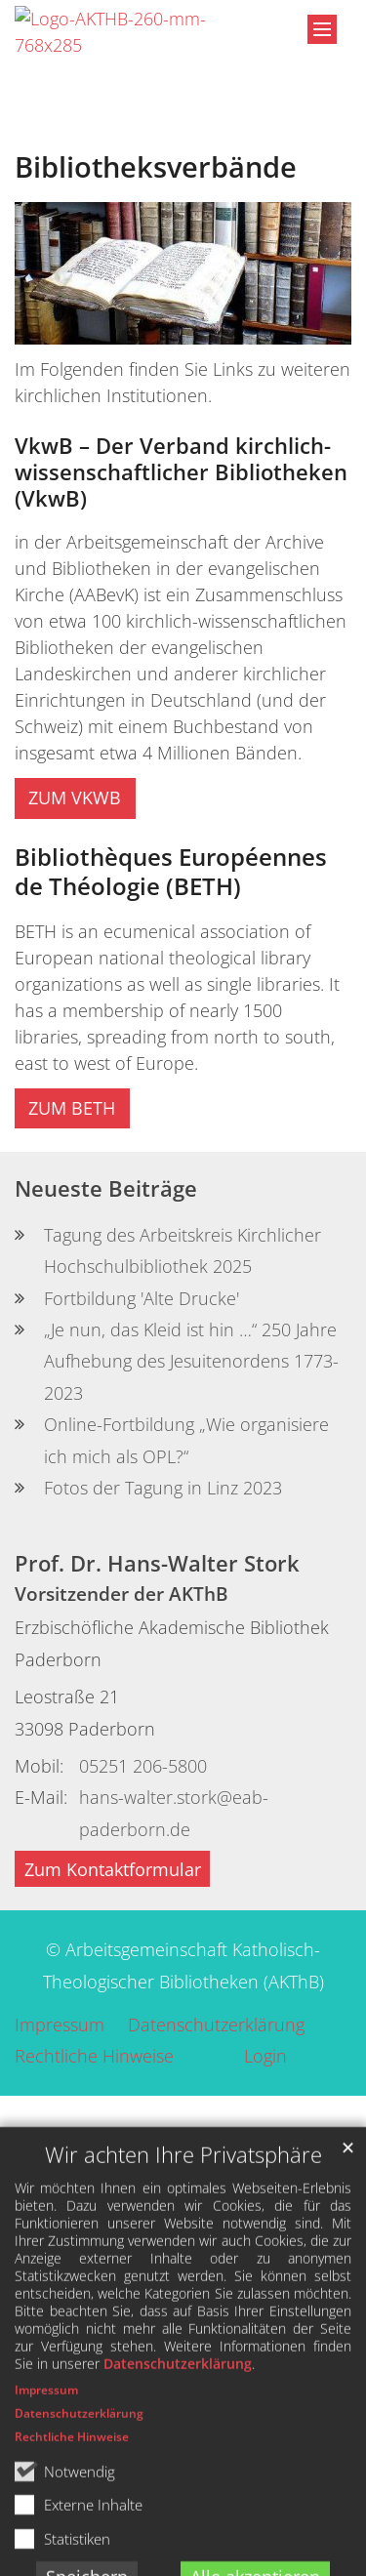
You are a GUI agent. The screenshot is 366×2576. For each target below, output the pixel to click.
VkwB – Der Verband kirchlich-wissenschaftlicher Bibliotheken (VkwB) (181, 471)
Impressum (46, 2486)
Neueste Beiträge (106, 1188)
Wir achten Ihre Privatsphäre (183, 2251)
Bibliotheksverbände (156, 166)
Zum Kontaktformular (112, 1869)
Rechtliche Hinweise (72, 2533)
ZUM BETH (71, 1108)
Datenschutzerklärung (177, 2460)
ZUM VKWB (74, 797)
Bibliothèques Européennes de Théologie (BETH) (171, 871)
